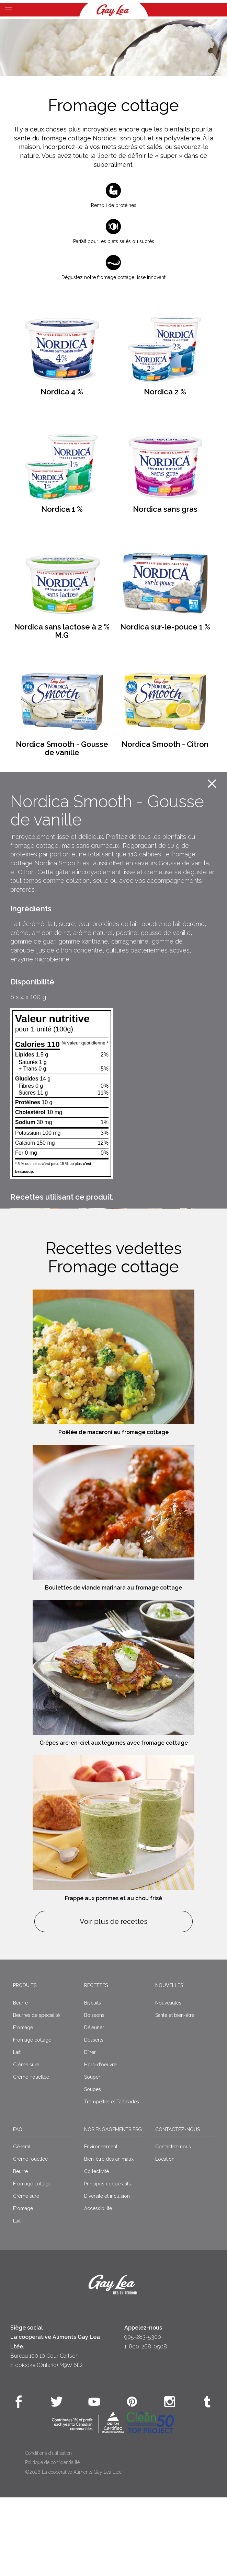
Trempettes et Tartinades (111, 2180)
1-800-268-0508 (145, 2425)
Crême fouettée (30, 2237)
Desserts (93, 2118)
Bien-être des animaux (109, 2237)
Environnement (100, 2225)
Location (164, 2237)
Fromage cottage (32, 2118)
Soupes (92, 2167)
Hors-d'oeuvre (100, 2143)
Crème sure (26, 2143)
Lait (17, 2130)
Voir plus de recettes (113, 2000)
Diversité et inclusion (107, 2274)
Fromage (23, 2106)
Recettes (96, 2064)
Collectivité (96, 2250)
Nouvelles (169, 2064)
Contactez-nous (177, 2207)
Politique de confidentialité (52, 2541)
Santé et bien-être (174, 2093)
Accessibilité (98, 2287)
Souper (92, 2155)
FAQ (17, 2207)
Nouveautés (168, 2081)
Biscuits (92, 2081)
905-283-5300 (142, 2415)
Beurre (20, 2081)
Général (22, 2225)
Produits (24, 2064)
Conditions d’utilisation (48, 2531)
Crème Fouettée (31, 2155)
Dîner (90, 2130)
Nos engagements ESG (113, 2207)
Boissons (94, 2093)
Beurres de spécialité (36, 2093)
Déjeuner (94, 2106)
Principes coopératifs (107, 2262)
